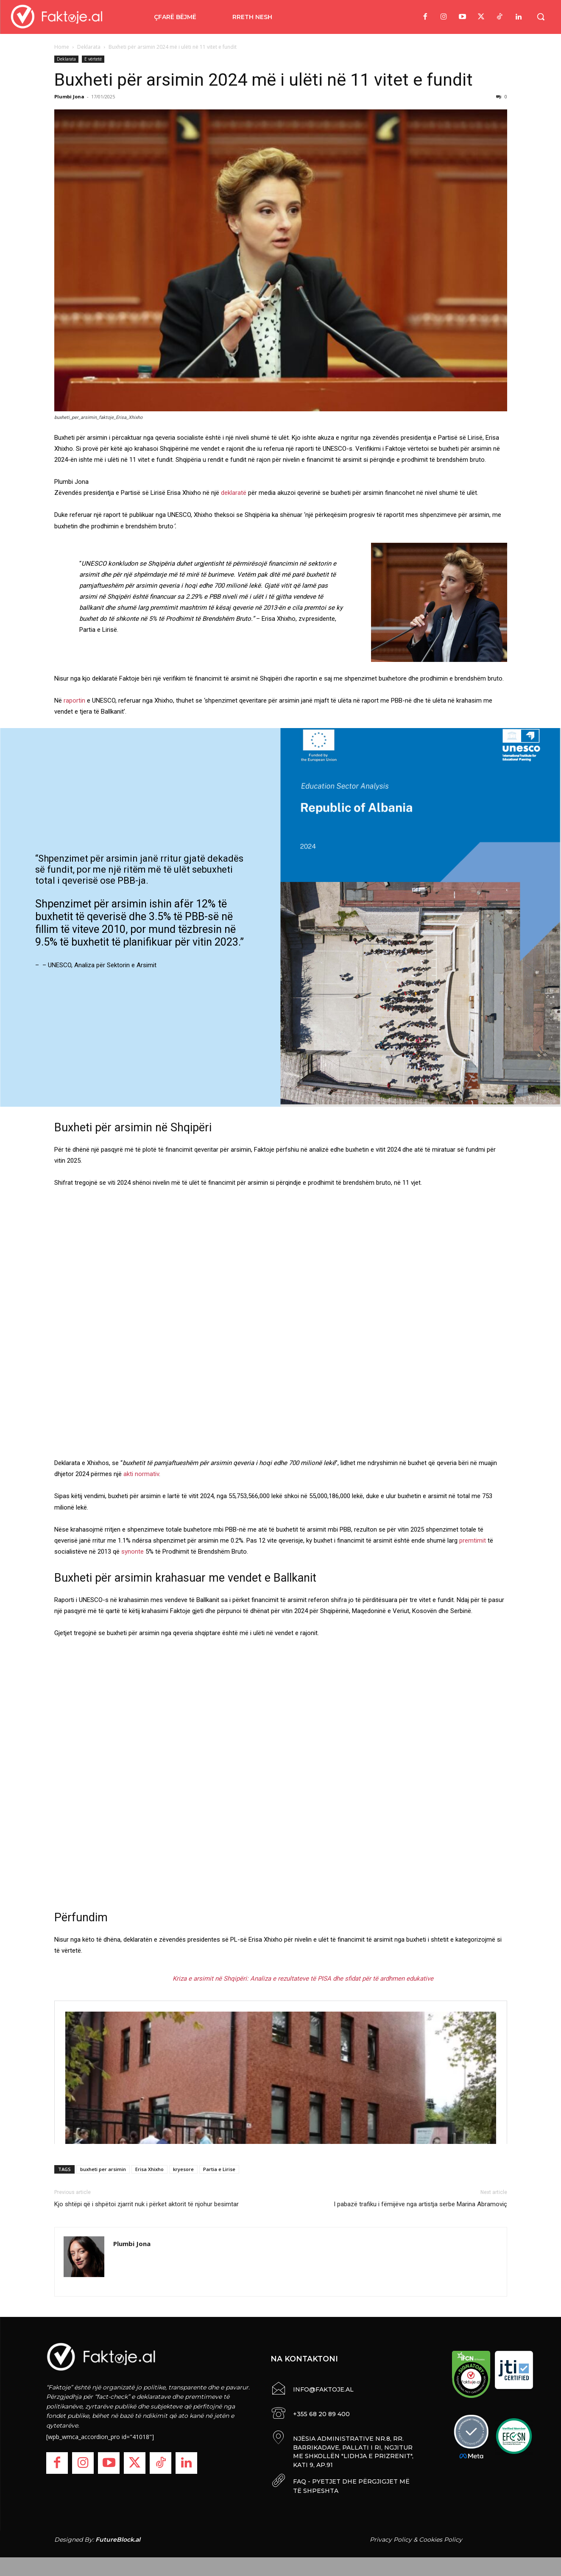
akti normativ (141, 1474)
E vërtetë (93, 59)
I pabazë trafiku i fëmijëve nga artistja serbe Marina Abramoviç (420, 2204)
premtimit (472, 1540)
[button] (540, 16)
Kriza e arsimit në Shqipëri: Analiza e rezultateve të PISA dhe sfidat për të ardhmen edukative (303, 1978)
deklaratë (233, 493)
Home (61, 46)
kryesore (183, 2169)
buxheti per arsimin (103, 2169)
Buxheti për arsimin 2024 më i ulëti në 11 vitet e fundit (263, 80)
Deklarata (88, 46)
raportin (74, 700)
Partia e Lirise (219, 2169)
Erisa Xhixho (149, 2169)
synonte (133, 1551)
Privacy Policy (391, 2537)
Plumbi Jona (69, 96)
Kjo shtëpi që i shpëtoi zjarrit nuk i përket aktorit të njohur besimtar (146, 2204)
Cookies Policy (440, 2537)
